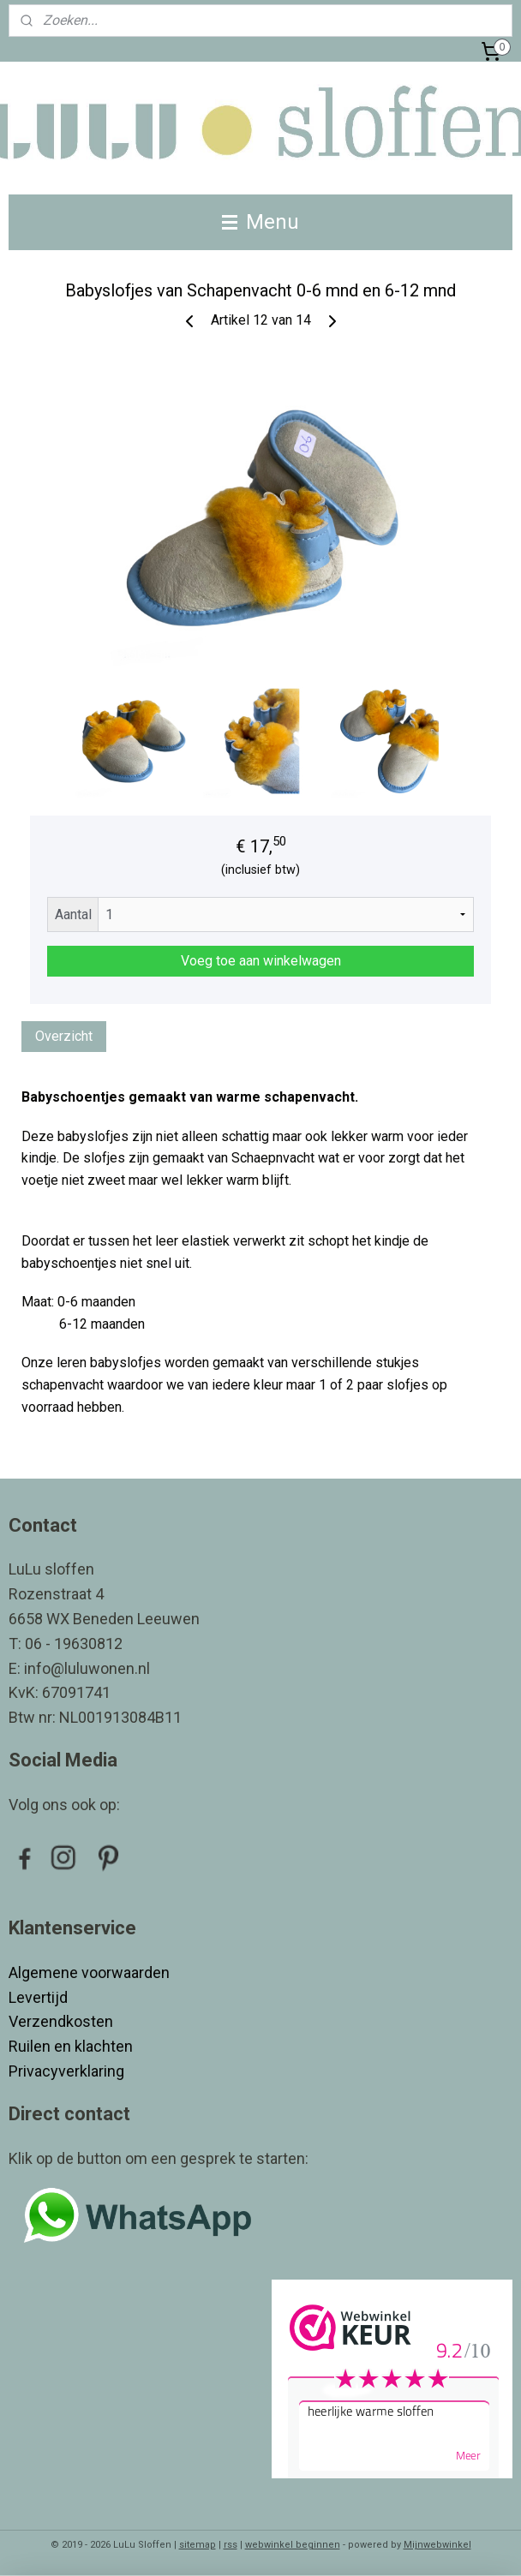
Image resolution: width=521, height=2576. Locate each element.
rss (230, 2544)
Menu (260, 222)
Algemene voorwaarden (89, 1972)
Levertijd (40, 1997)
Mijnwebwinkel (437, 2544)
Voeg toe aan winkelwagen (261, 961)
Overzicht (64, 1036)
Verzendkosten (63, 2021)
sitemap (197, 2544)
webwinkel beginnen (292, 2544)
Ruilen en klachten (72, 2046)
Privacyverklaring (66, 2071)
